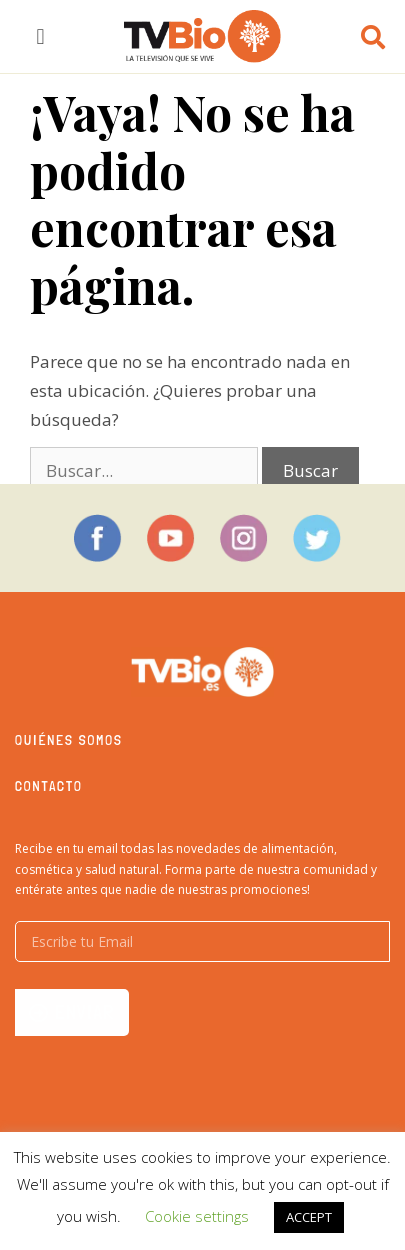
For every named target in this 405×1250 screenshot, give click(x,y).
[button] (40, 36)
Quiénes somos (69, 740)
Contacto (49, 786)
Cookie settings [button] (197, 1216)
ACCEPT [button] (309, 1217)
